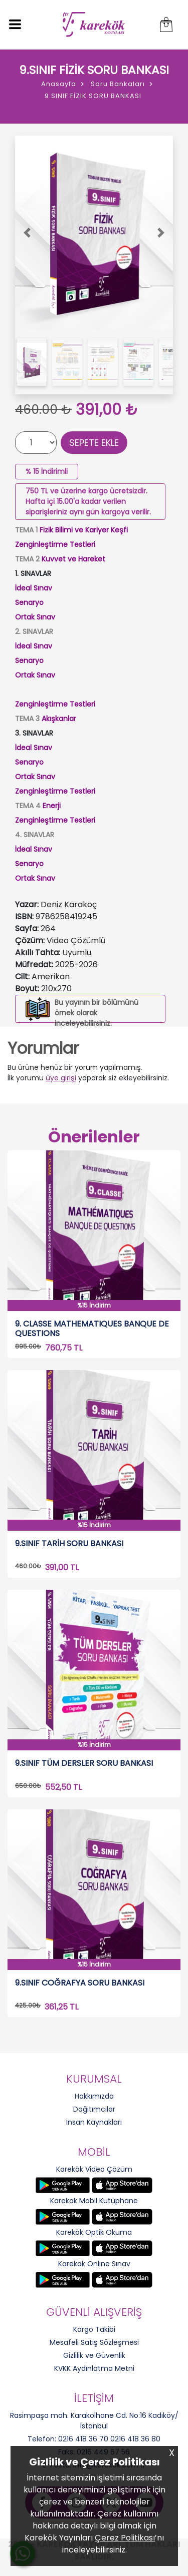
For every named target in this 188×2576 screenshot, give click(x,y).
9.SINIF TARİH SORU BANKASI (69, 1544)
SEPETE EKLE (94, 442)
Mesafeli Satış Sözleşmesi (94, 2342)
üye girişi (61, 1078)
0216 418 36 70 (83, 2439)
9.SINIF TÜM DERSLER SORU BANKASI (84, 1763)
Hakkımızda (94, 2096)
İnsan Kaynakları (94, 2122)
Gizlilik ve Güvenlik (94, 2355)
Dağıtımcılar (94, 2109)
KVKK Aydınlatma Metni (94, 2368)
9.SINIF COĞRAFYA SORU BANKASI (79, 1983)
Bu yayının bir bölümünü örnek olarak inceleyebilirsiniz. (96, 1012)
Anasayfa (58, 84)
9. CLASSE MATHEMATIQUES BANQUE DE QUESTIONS (92, 1328)
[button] (27, 233)
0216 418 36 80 (135, 2439)
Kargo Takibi (94, 2329)
